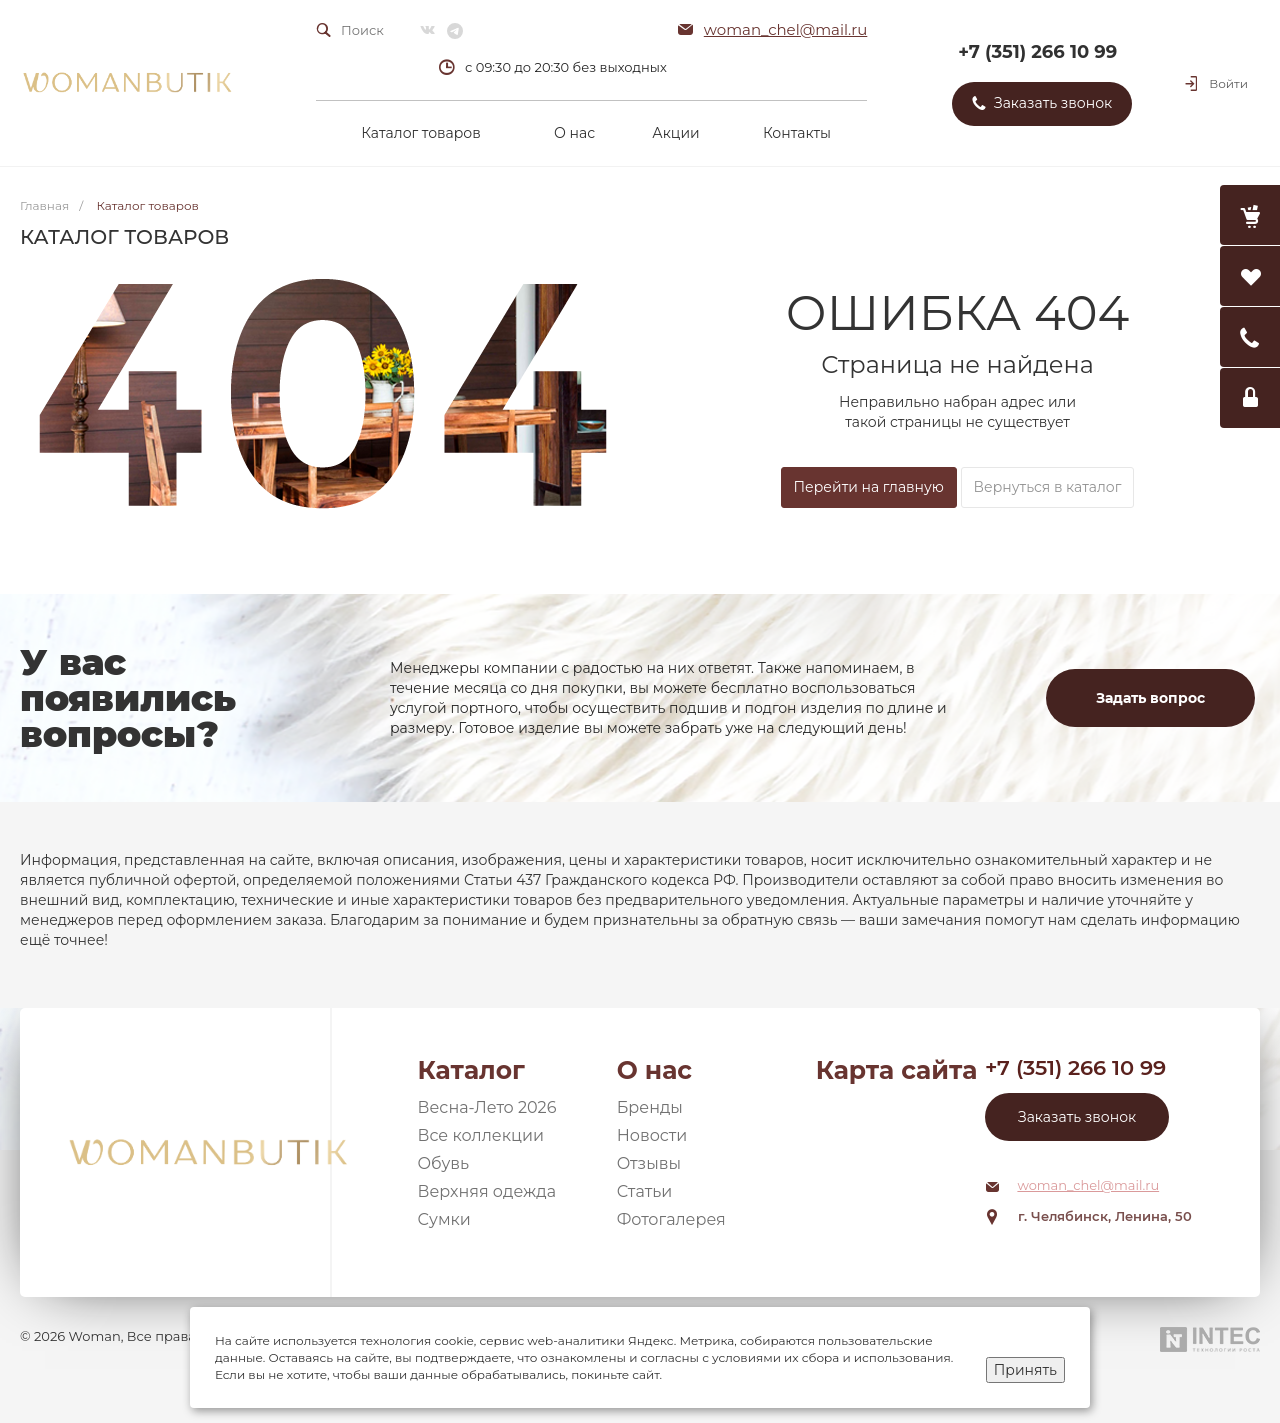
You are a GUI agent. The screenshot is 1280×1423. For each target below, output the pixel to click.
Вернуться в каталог (1048, 487)
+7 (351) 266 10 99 (1037, 52)
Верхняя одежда (487, 1191)
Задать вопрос (1150, 698)
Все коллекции (481, 1135)
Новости (652, 1135)
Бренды (650, 1107)
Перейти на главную (869, 487)
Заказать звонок (1077, 1117)
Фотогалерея (671, 1219)
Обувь (444, 1163)
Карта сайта (897, 1070)
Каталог (471, 1070)
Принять (1025, 1370)
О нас (654, 1070)
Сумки (444, 1219)
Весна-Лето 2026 (487, 1107)
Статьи (645, 1191)
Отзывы (649, 1163)
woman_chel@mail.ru (786, 29)
